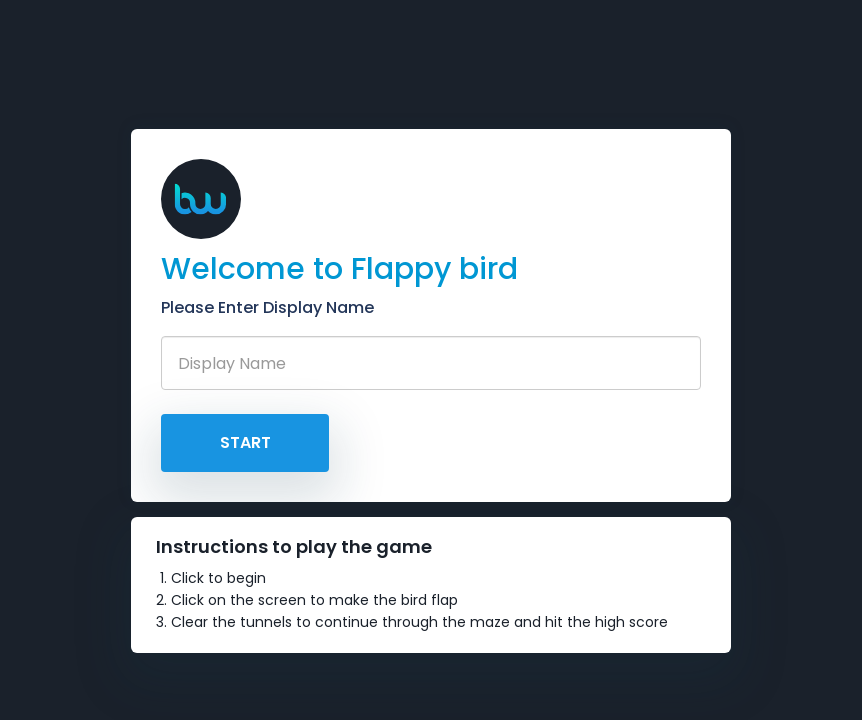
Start (245, 442)
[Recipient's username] (431, 363)
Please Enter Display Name (267, 307)
